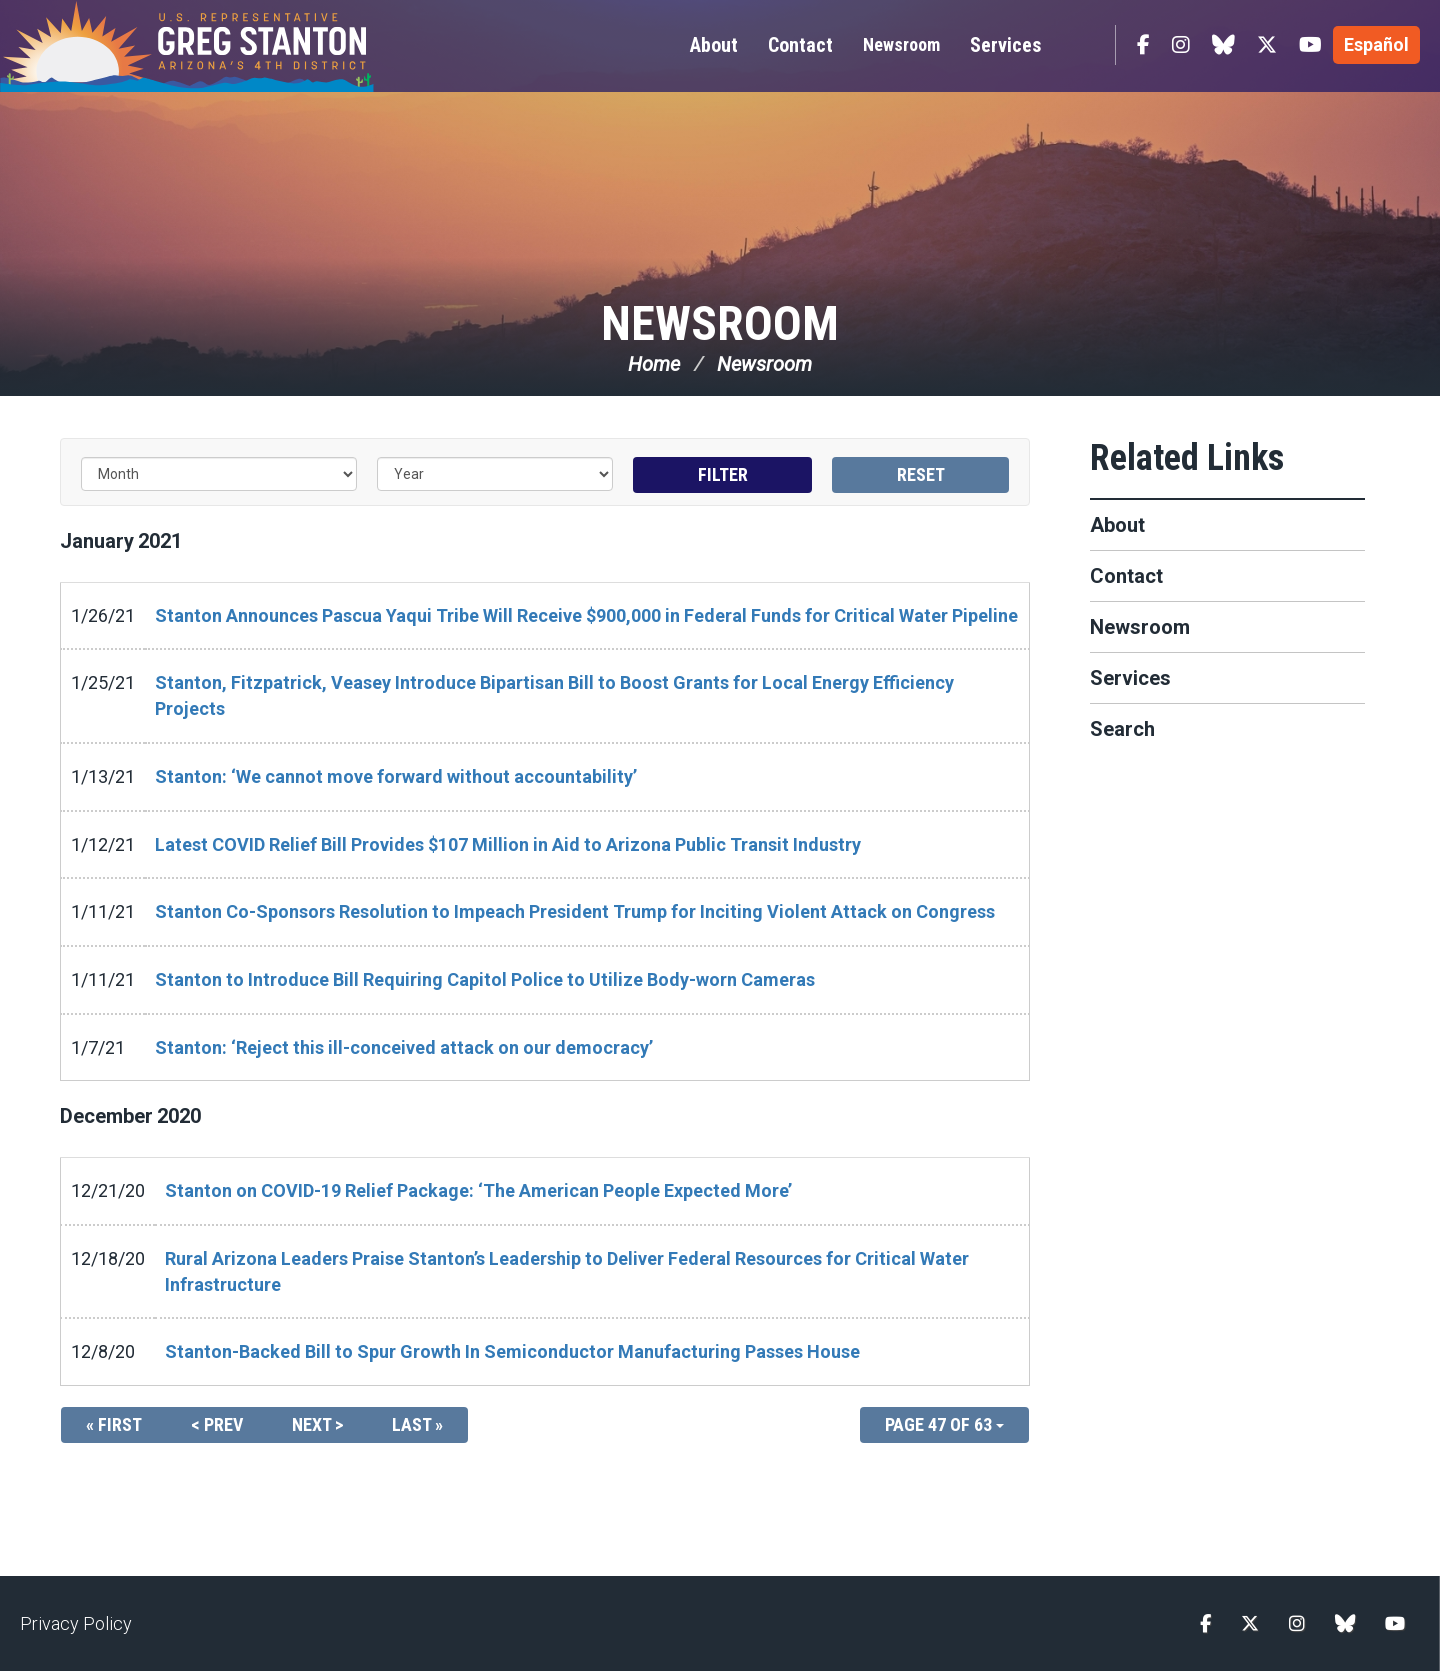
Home (654, 364)
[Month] (219, 474)
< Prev (217, 1424)
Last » (417, 1424)
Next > (317, 1424)
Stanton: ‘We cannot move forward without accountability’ (396, 776)
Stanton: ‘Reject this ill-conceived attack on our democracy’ (404, 1047)
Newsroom (901, 44)
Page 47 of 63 (944, 1424)
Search (1122, 729)
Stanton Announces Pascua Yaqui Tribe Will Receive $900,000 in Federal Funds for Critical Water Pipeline (586, 615)
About (1117, 525)
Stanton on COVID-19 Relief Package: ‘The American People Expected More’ (478, 1190)
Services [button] (1005, 45)
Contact (1126, 576)
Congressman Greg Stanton (235, 46)
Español (1376, 44)
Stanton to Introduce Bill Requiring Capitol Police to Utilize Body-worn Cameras (485, 979)
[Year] (495, 474)
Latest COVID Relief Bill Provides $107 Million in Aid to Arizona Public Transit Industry (508, 844)
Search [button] (1083, 45)
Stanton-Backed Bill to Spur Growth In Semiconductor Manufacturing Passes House (512, 1351)
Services (1130, 678)
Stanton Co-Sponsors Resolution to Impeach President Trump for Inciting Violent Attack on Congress (575, 911)
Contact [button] (800, 45)
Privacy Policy (76, 1623)
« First (114, 1424)
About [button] (714, 45)
